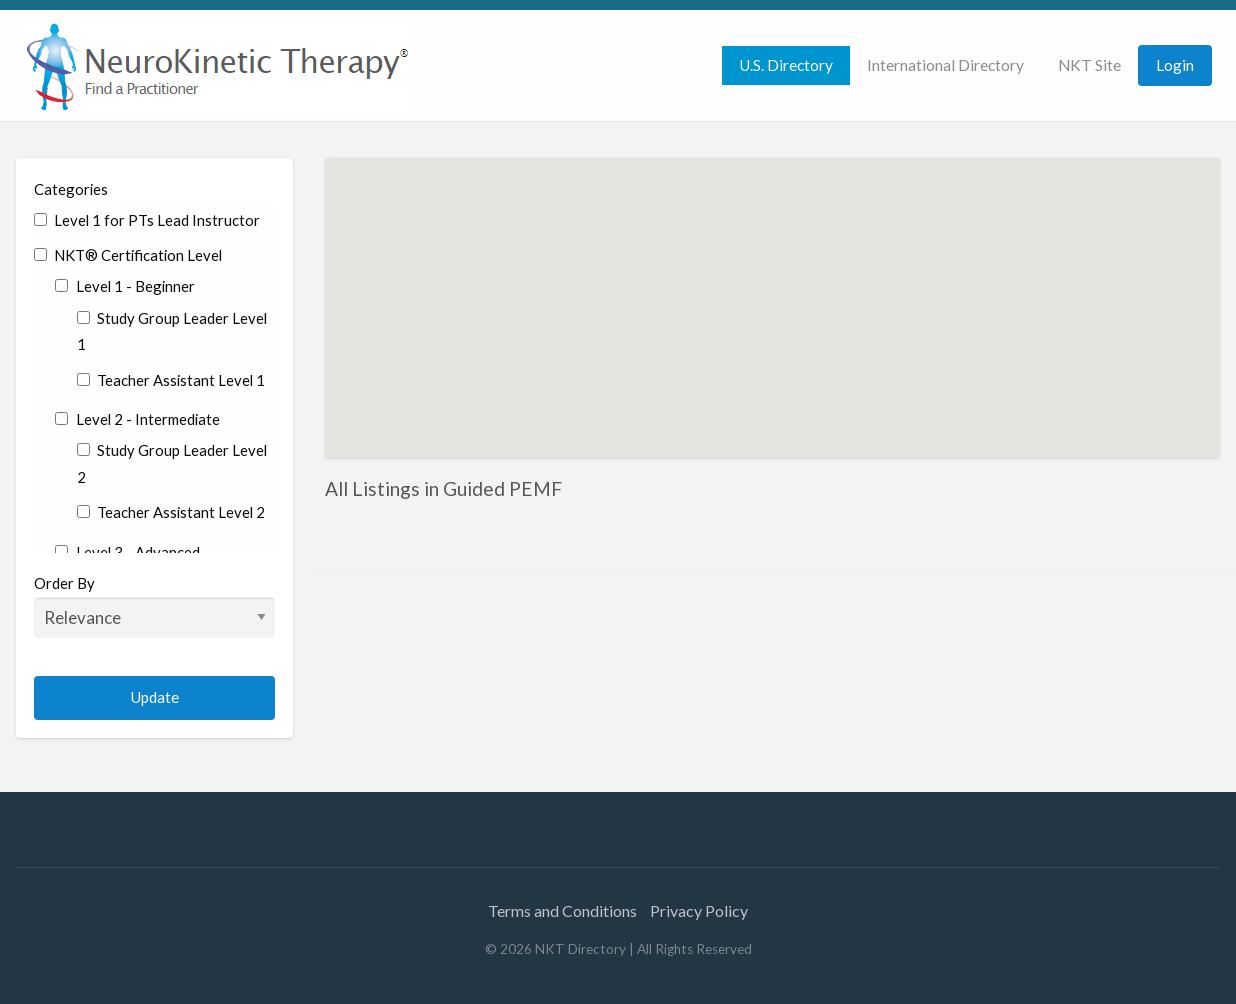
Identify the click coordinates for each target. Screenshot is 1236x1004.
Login (1175, 65)
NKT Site (1089, 65)
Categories (71, 189)
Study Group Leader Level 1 (172, 331)
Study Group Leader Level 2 (172, 463)
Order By (154, 606)
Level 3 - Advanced (127, 552)
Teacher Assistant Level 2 (171, 512)
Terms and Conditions (562, 910)
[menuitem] (786, 65)
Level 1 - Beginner (124, 286)
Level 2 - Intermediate (137, 419)
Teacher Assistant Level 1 (171, 380)
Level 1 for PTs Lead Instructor (147, 220)
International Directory (945, 65)
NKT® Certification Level (128, 255)
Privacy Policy (699, 910)
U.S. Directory (786, 65)
